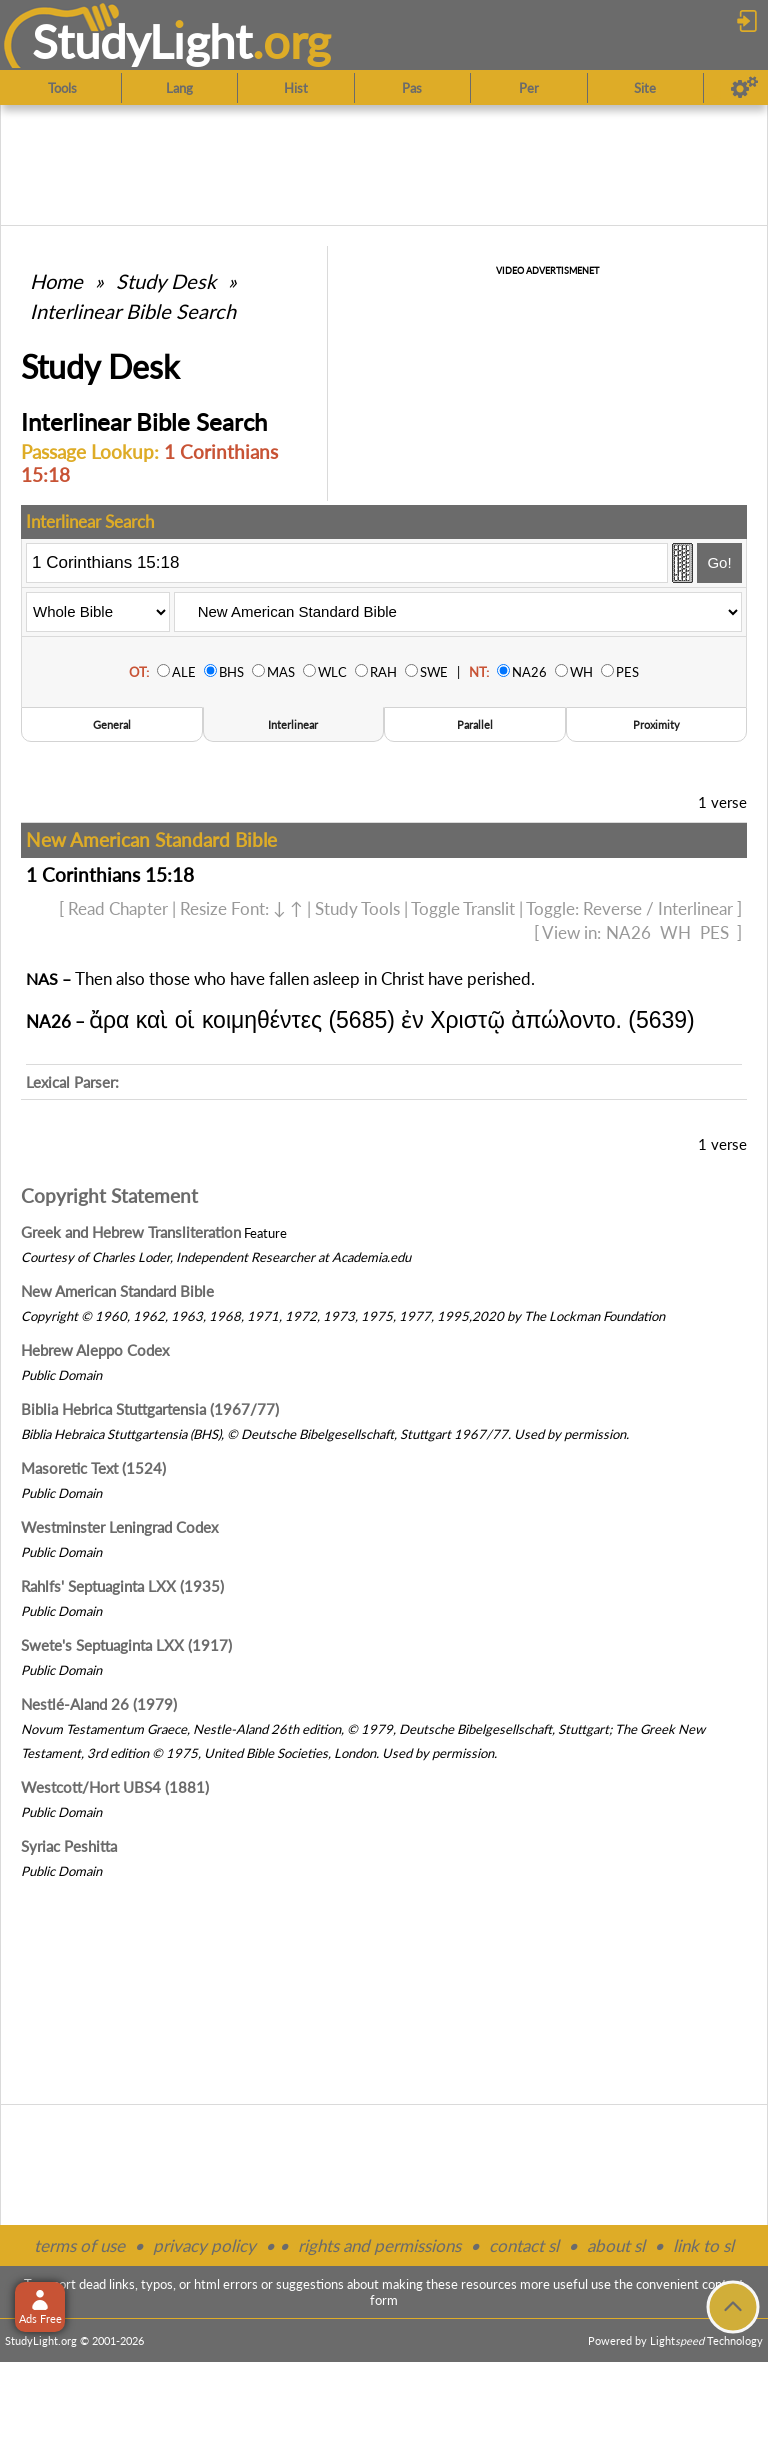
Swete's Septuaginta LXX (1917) (126, 1645)
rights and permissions (379, 2245)
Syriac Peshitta (69, 1846)
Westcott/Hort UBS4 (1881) (115, 1787)
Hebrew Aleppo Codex (95, 1350)
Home (56, 281)
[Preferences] (744, 88)
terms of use (79, 2245)
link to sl (703, 2245)
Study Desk (166, 281)
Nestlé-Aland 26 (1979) (99, 1704)
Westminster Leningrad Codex (119, 1527)
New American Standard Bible (117, 1291)
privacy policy (204, 2245)
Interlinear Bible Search (133, 311)
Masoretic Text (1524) (93, 1468)
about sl (616, 2245)
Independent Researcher (245, 1257)
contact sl (524, 2245)
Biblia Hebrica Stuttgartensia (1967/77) (150, 1409)
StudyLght (142, 41)
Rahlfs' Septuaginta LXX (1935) (122, 1586)
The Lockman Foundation (594, 1316)
